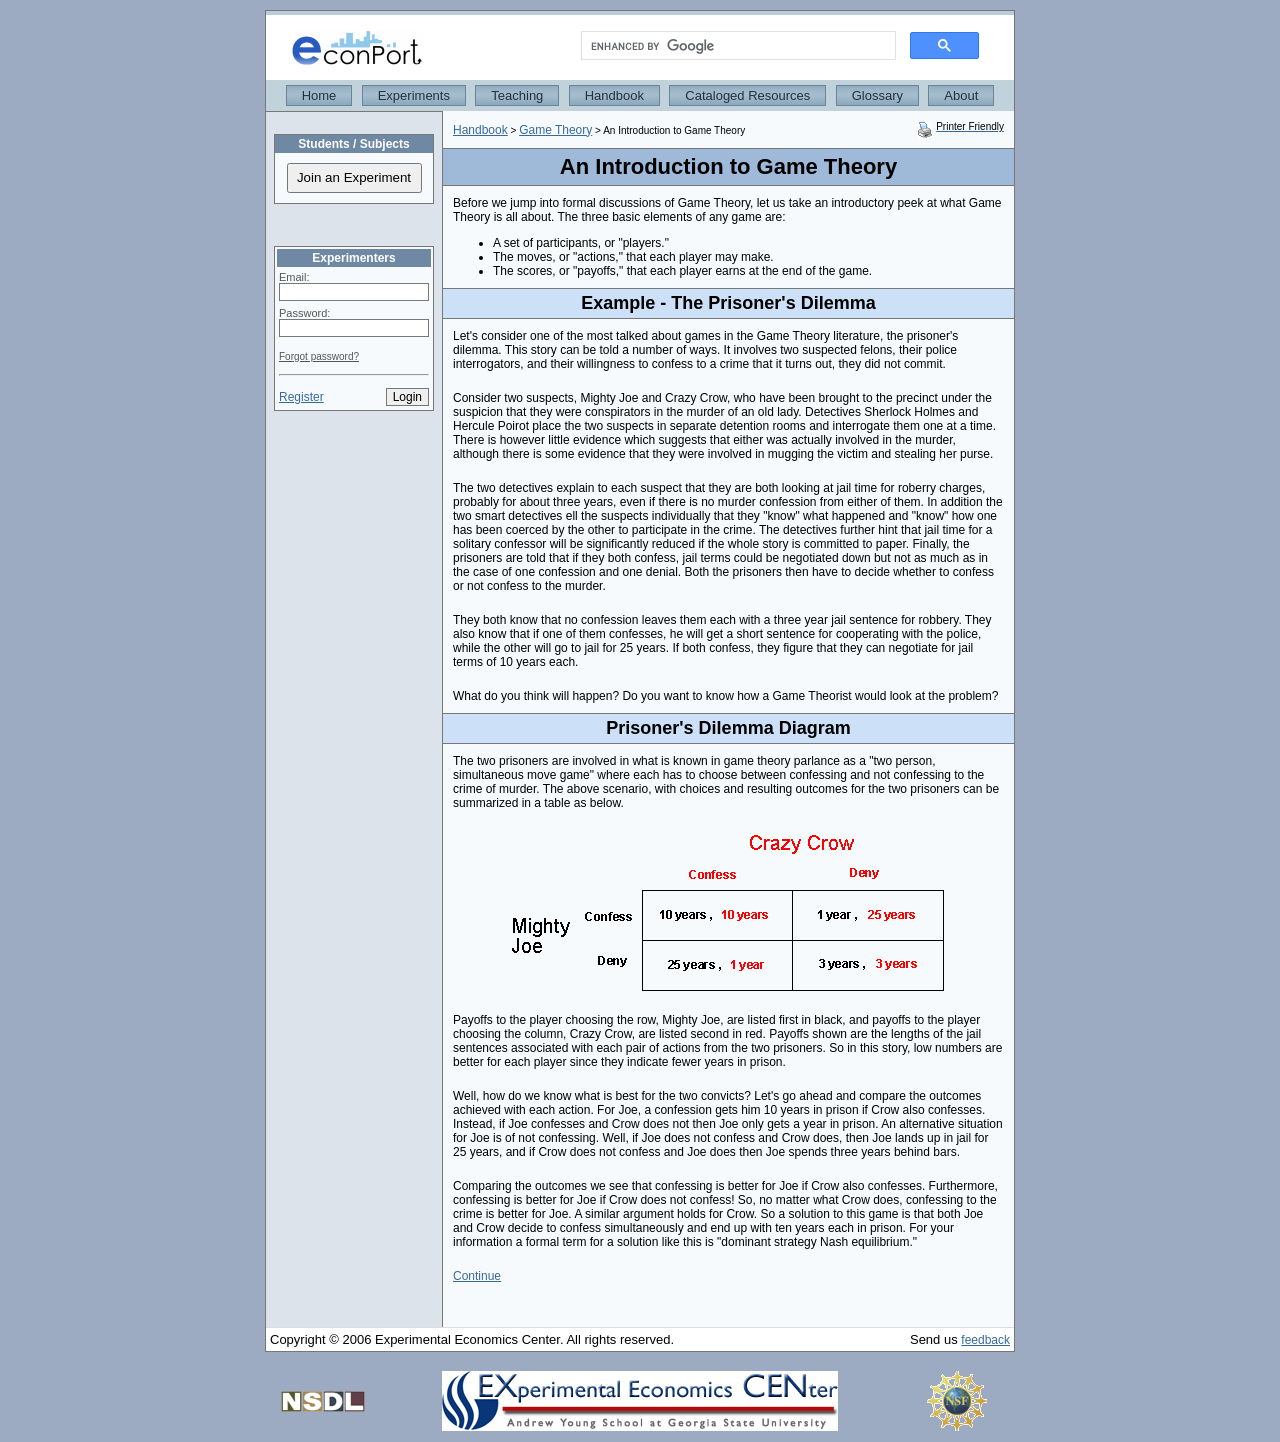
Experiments (414, 95)
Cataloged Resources (747, 95)
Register (301, 397)
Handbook (614, 95)
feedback (985, 1340)
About (961, 95)
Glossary (877, 95)
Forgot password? (319, 356)
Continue (477, 1276)
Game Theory (555, 130)
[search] (736, 46)
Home (319, 95)
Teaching (517, 95)
